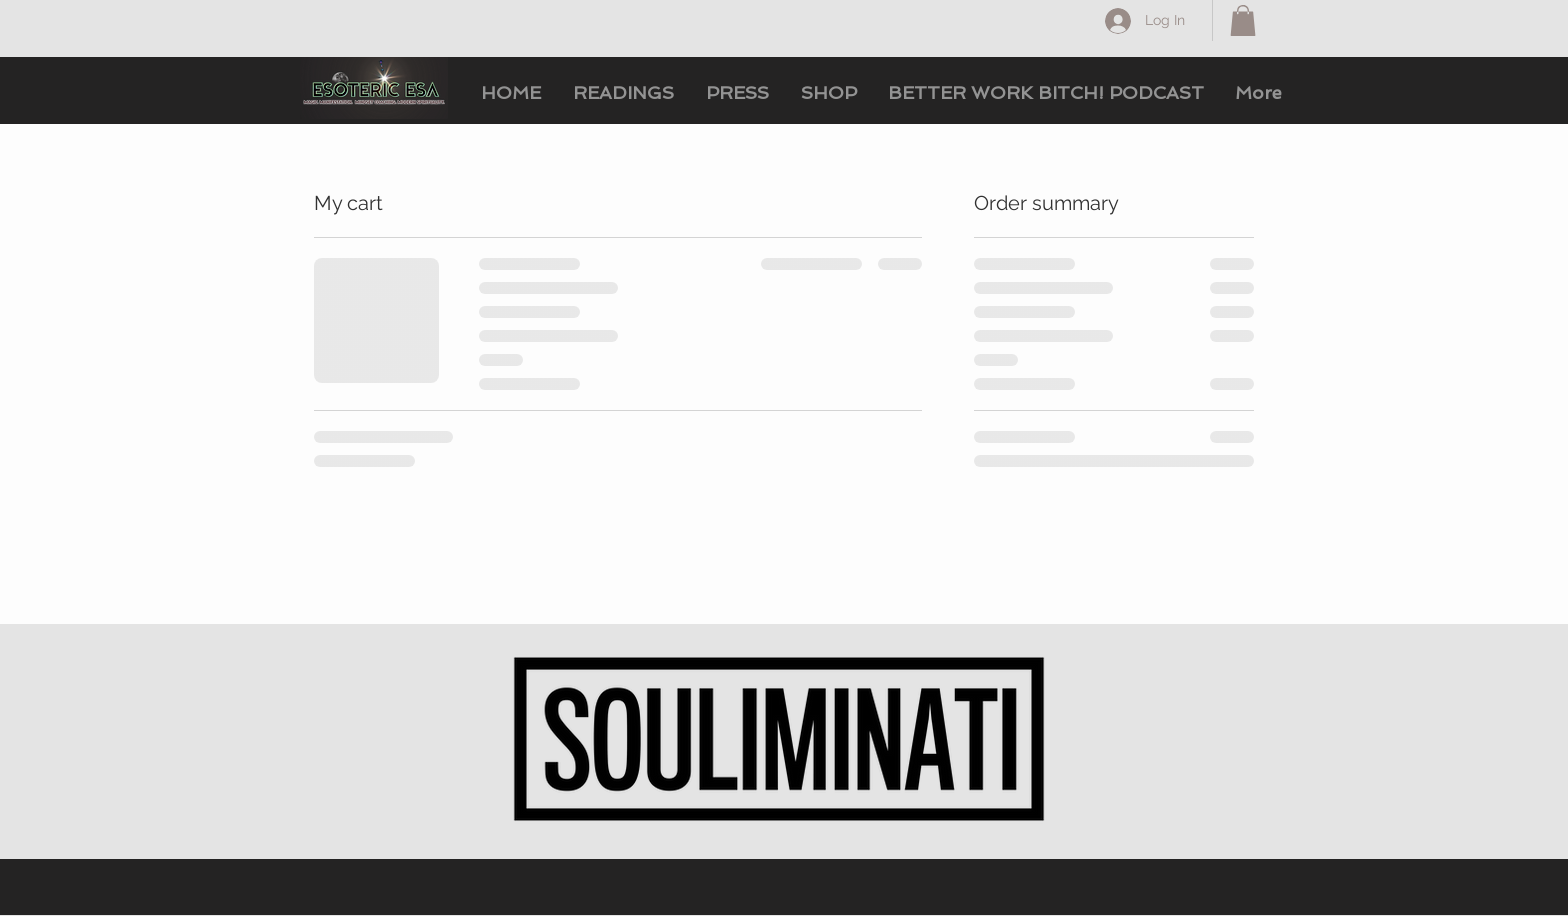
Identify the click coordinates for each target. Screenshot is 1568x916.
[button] (1243, 20)
